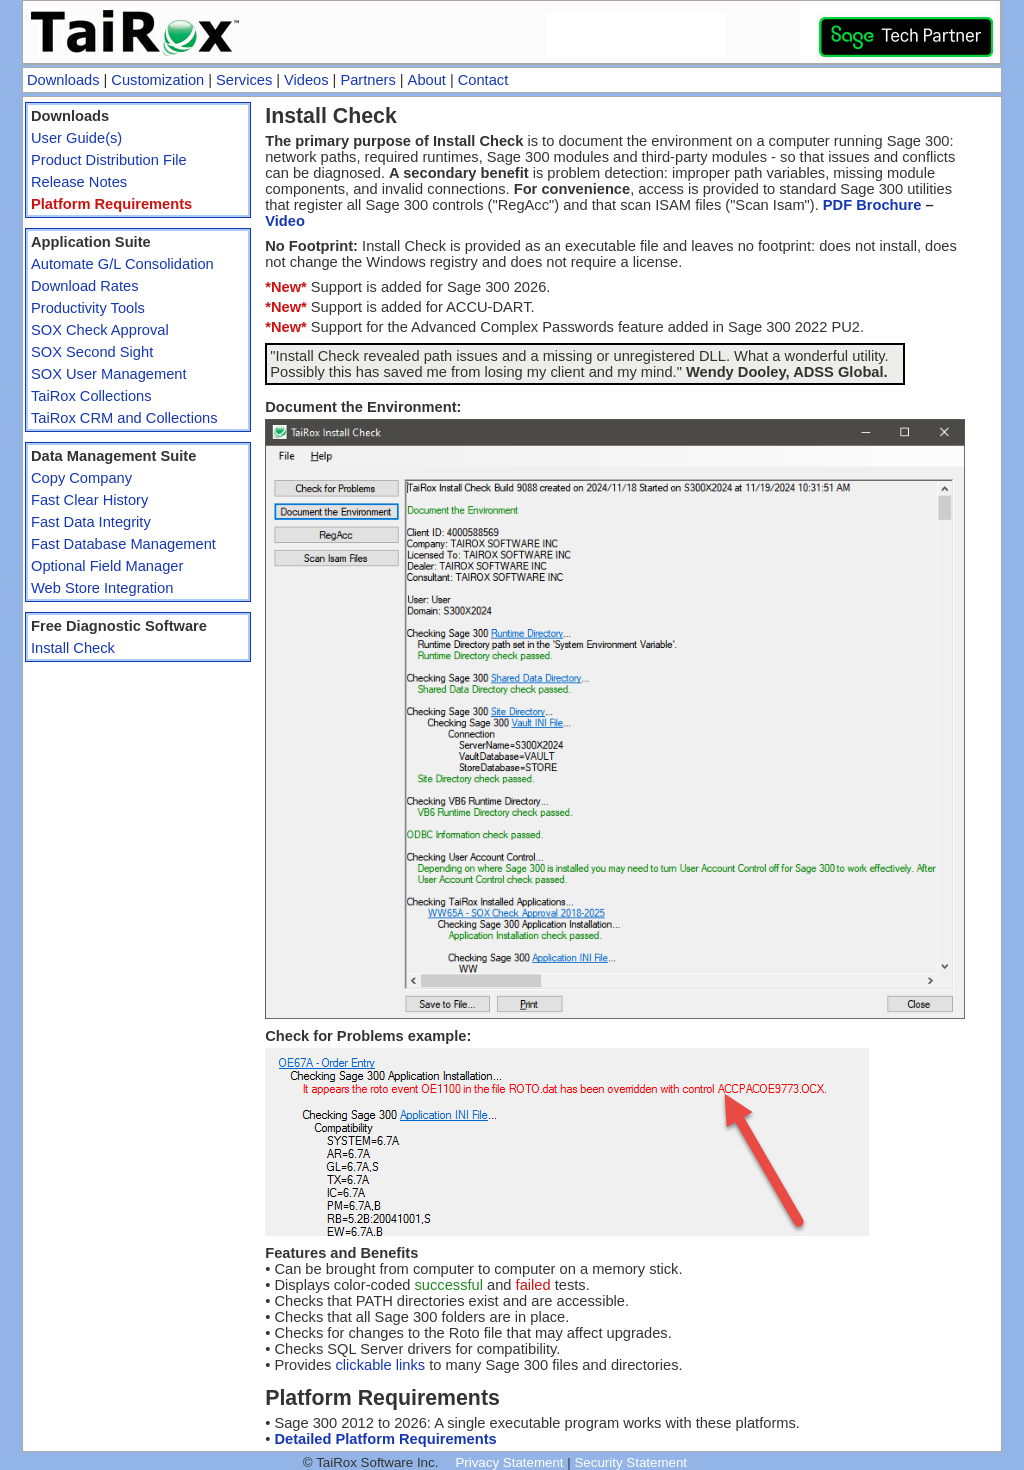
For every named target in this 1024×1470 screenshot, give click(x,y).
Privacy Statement (509, 1462)
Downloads (63, 80)
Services (244, 80)
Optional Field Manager (107, 566)
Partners (367, 80)
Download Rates (85, 286)
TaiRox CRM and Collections (124, 418)
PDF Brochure (872, 205)
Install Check (73, 648)
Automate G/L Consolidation (122, 264)
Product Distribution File (109, 160)
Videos (306, 80)
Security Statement (630, 1462)
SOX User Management (109, 374)
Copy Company (81, 478)
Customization (157, 80)
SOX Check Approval (100, 330)
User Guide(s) (76, 138)
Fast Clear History (89, 500)
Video (285, 221)
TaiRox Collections (91, 396)
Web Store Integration (102, 588)
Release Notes (79, 182)
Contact (483, 80)
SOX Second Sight (92, 352)
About (427, 80)
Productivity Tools (88, 308)
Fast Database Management (123, 544)
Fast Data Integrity (91, 522)
